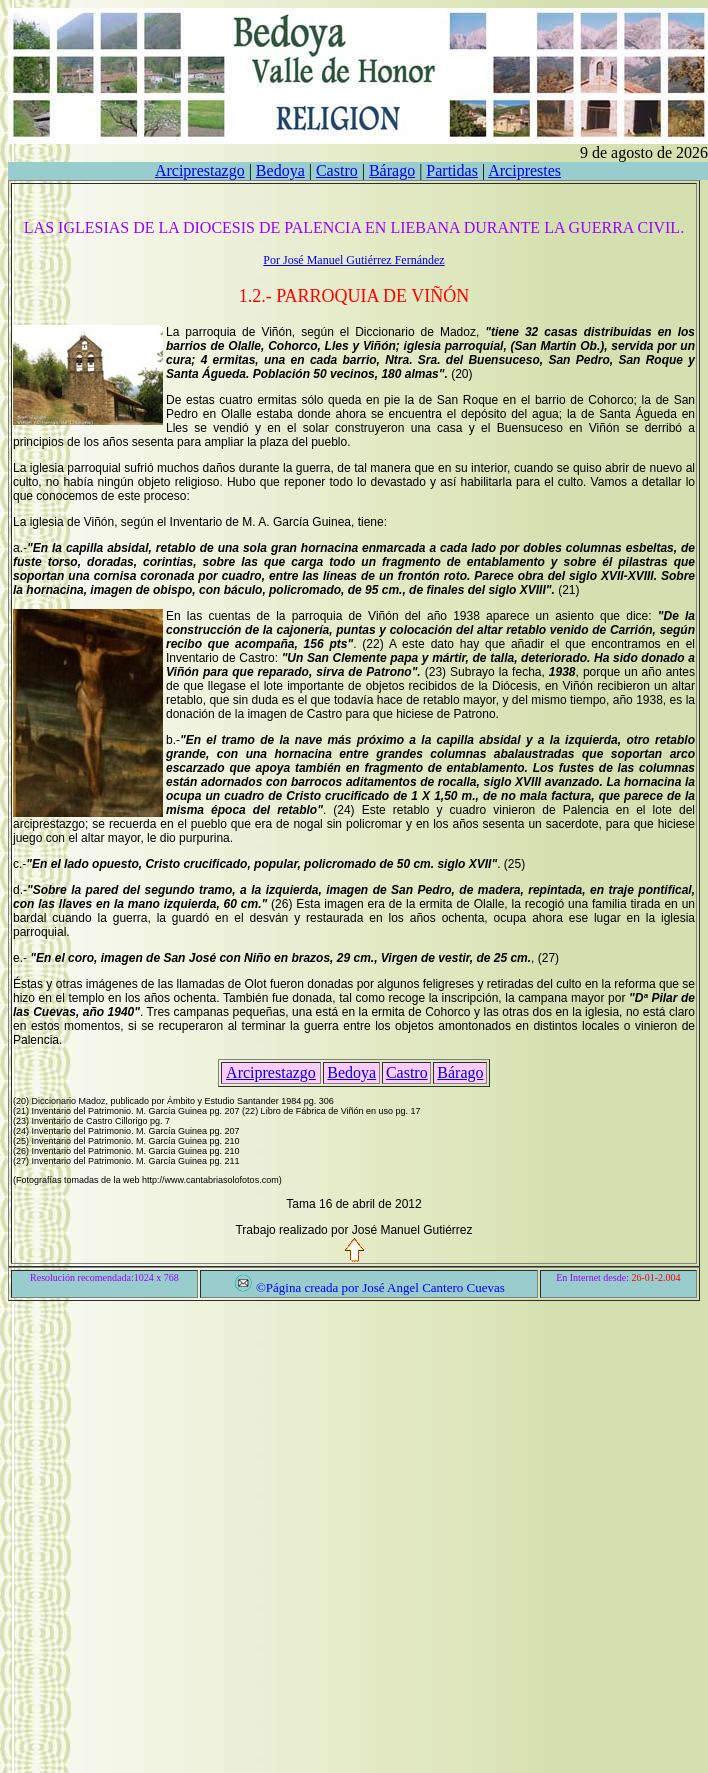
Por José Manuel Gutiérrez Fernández (353, 260)
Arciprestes (524, 170)
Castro (337, 170)
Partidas (452, 170)
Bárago (392, 170)
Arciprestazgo (200, 170)
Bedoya (280, 170)
